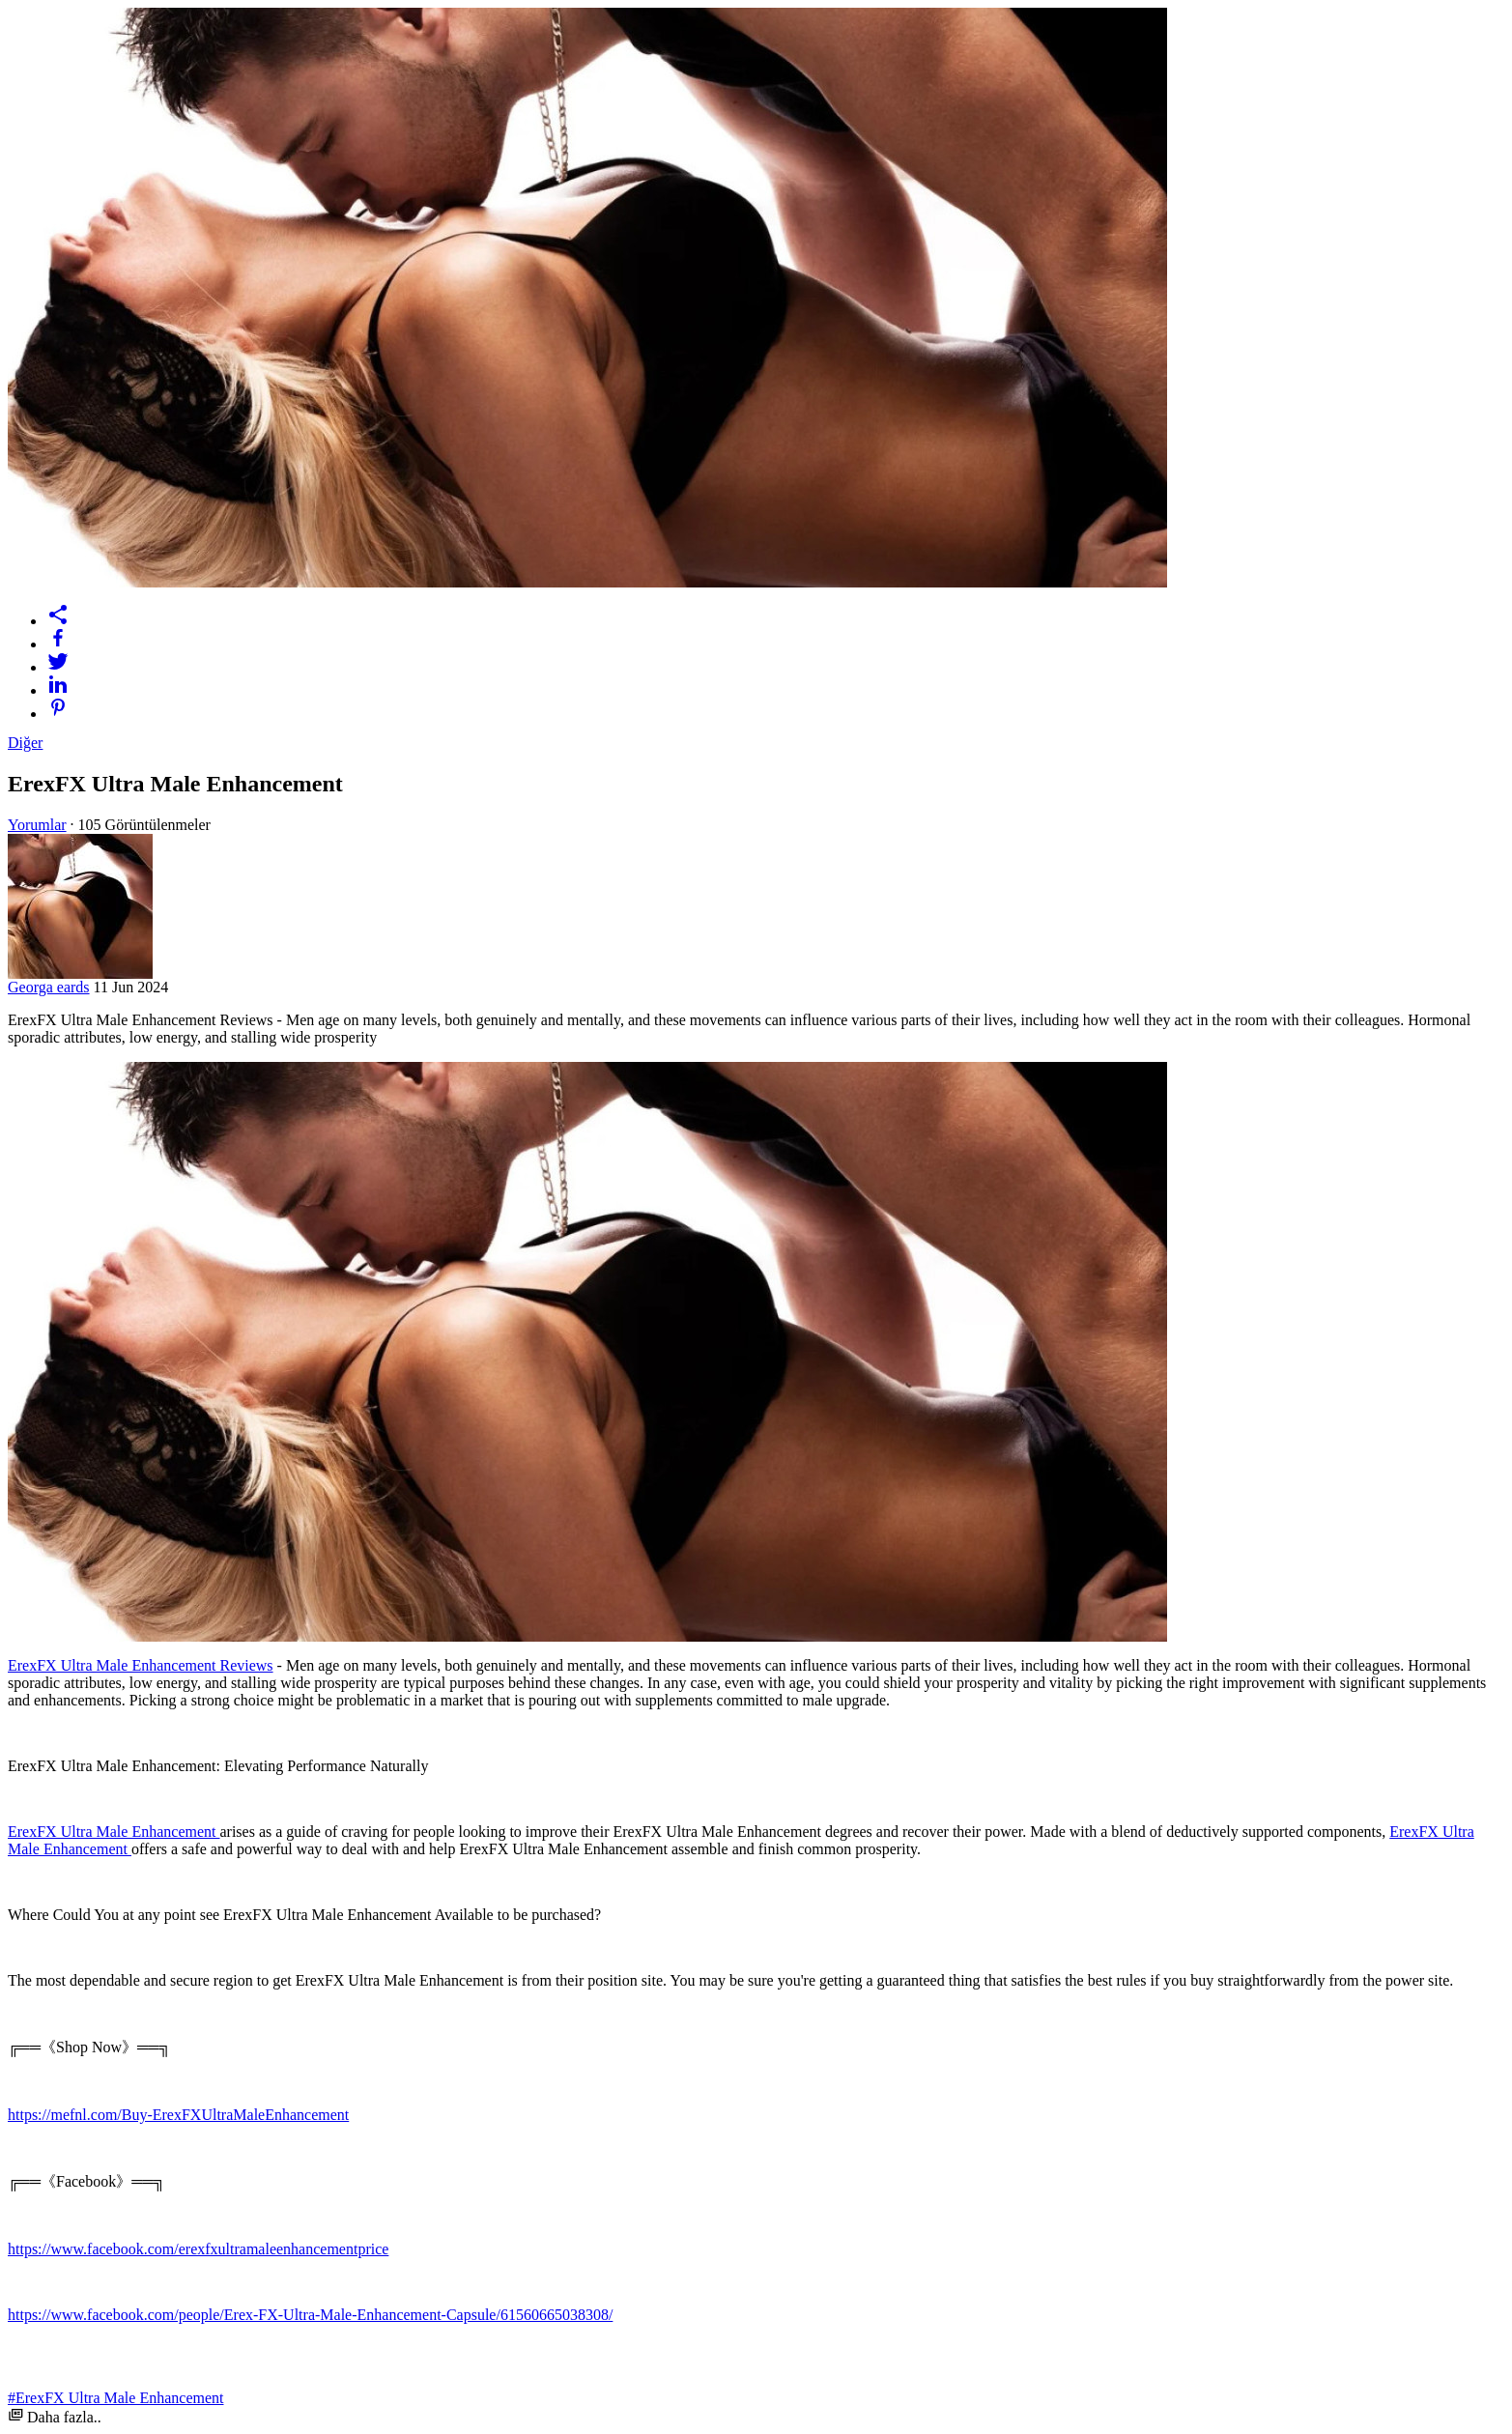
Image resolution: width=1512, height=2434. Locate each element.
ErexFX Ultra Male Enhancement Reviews (140, 1665)
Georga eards (49, 987)
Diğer (25, 742)
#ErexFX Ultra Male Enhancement (115, 2398)
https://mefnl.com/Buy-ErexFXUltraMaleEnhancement (178, 2114)
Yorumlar (37, 824)
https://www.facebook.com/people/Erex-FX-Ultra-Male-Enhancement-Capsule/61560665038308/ (310, 2314)
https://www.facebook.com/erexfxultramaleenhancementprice (198, 2249)
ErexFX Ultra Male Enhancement (113, 1831)
